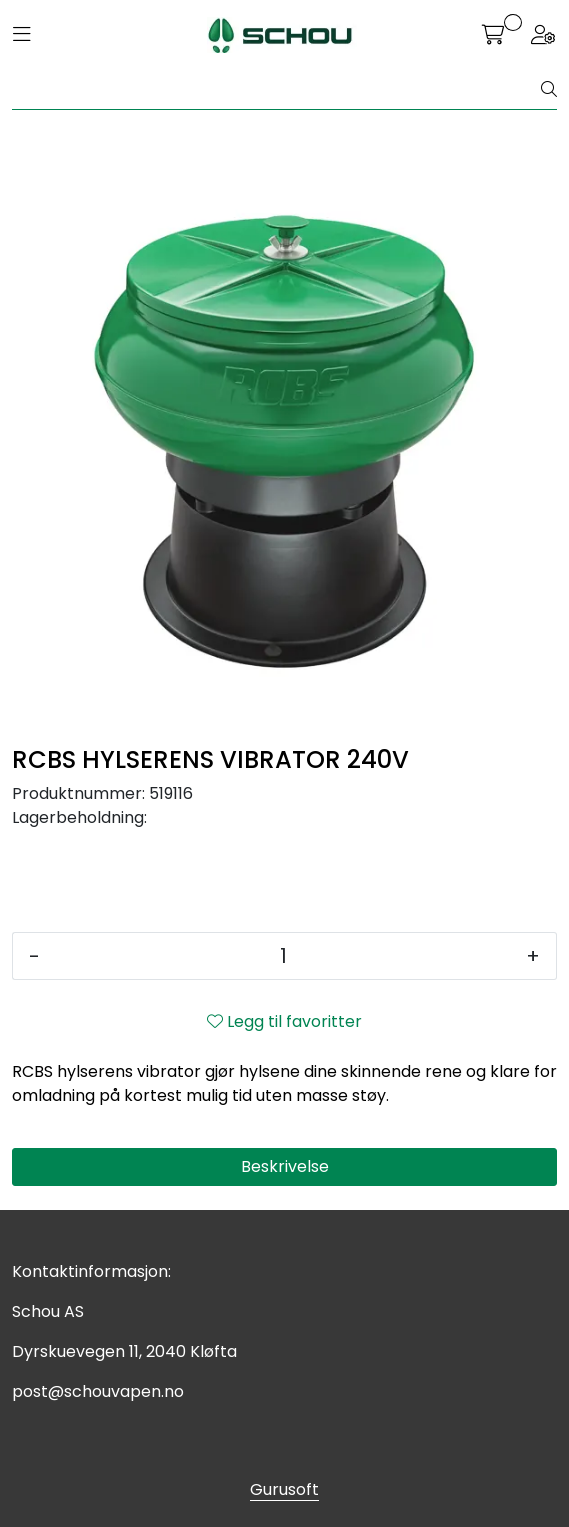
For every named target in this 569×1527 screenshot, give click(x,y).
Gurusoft (284, 1489)
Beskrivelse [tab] (285, 1166)
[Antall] (283, 956)
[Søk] (277, 90)
